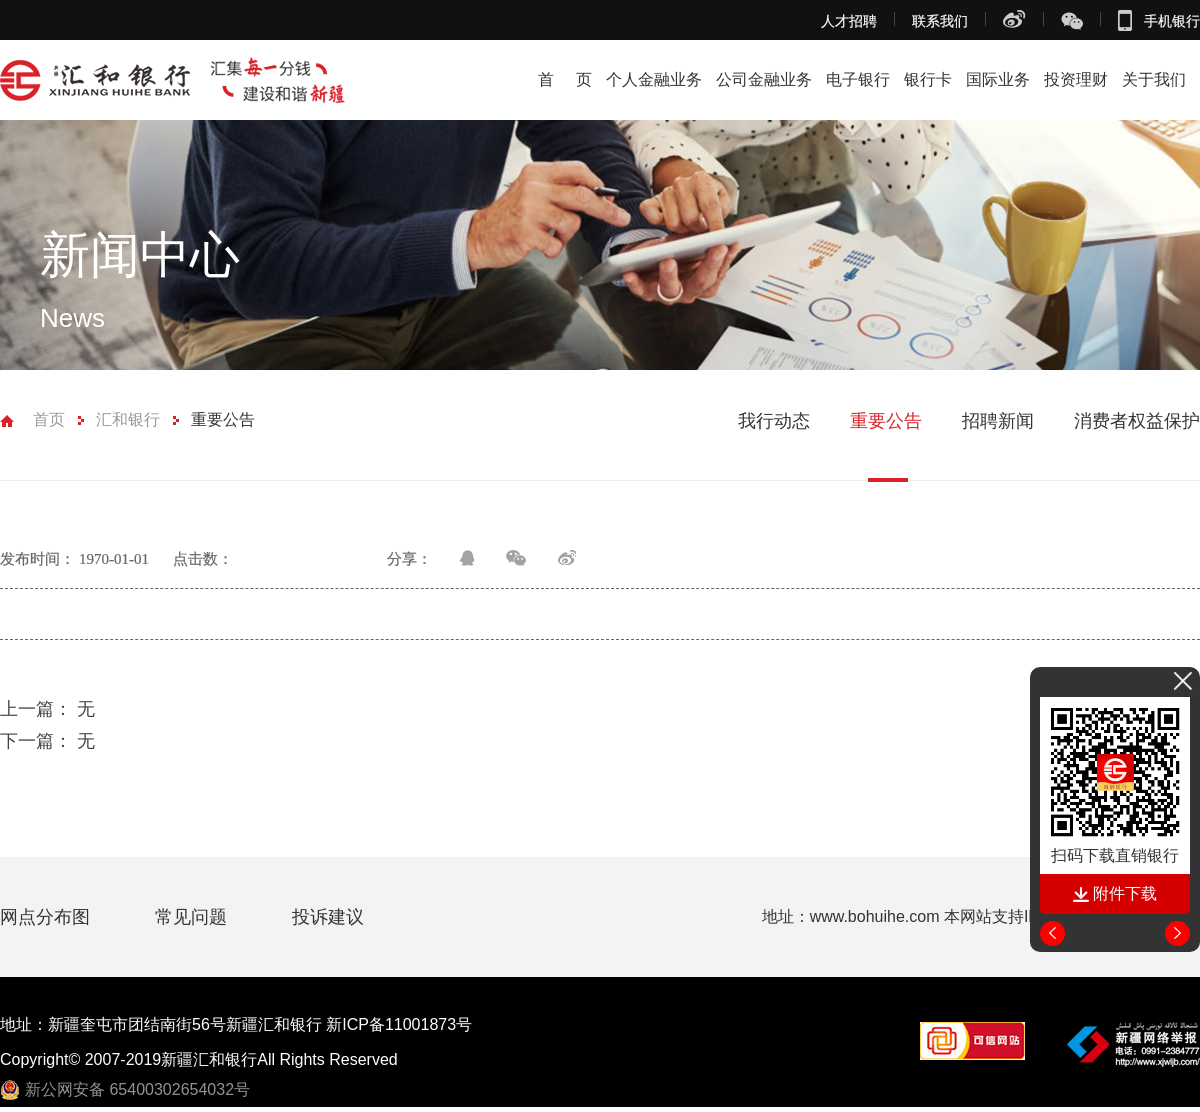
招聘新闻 (998, 421)
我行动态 (774, 421)
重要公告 (223, 419)
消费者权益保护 (1137, 421)
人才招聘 (849, 21)
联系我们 (940, 21)
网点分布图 (47, 917)
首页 (49, 419)
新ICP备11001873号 (399, 1024)
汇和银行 (128, 419)
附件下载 (1115, 893)
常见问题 (193, 917)
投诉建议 (328, 917)
